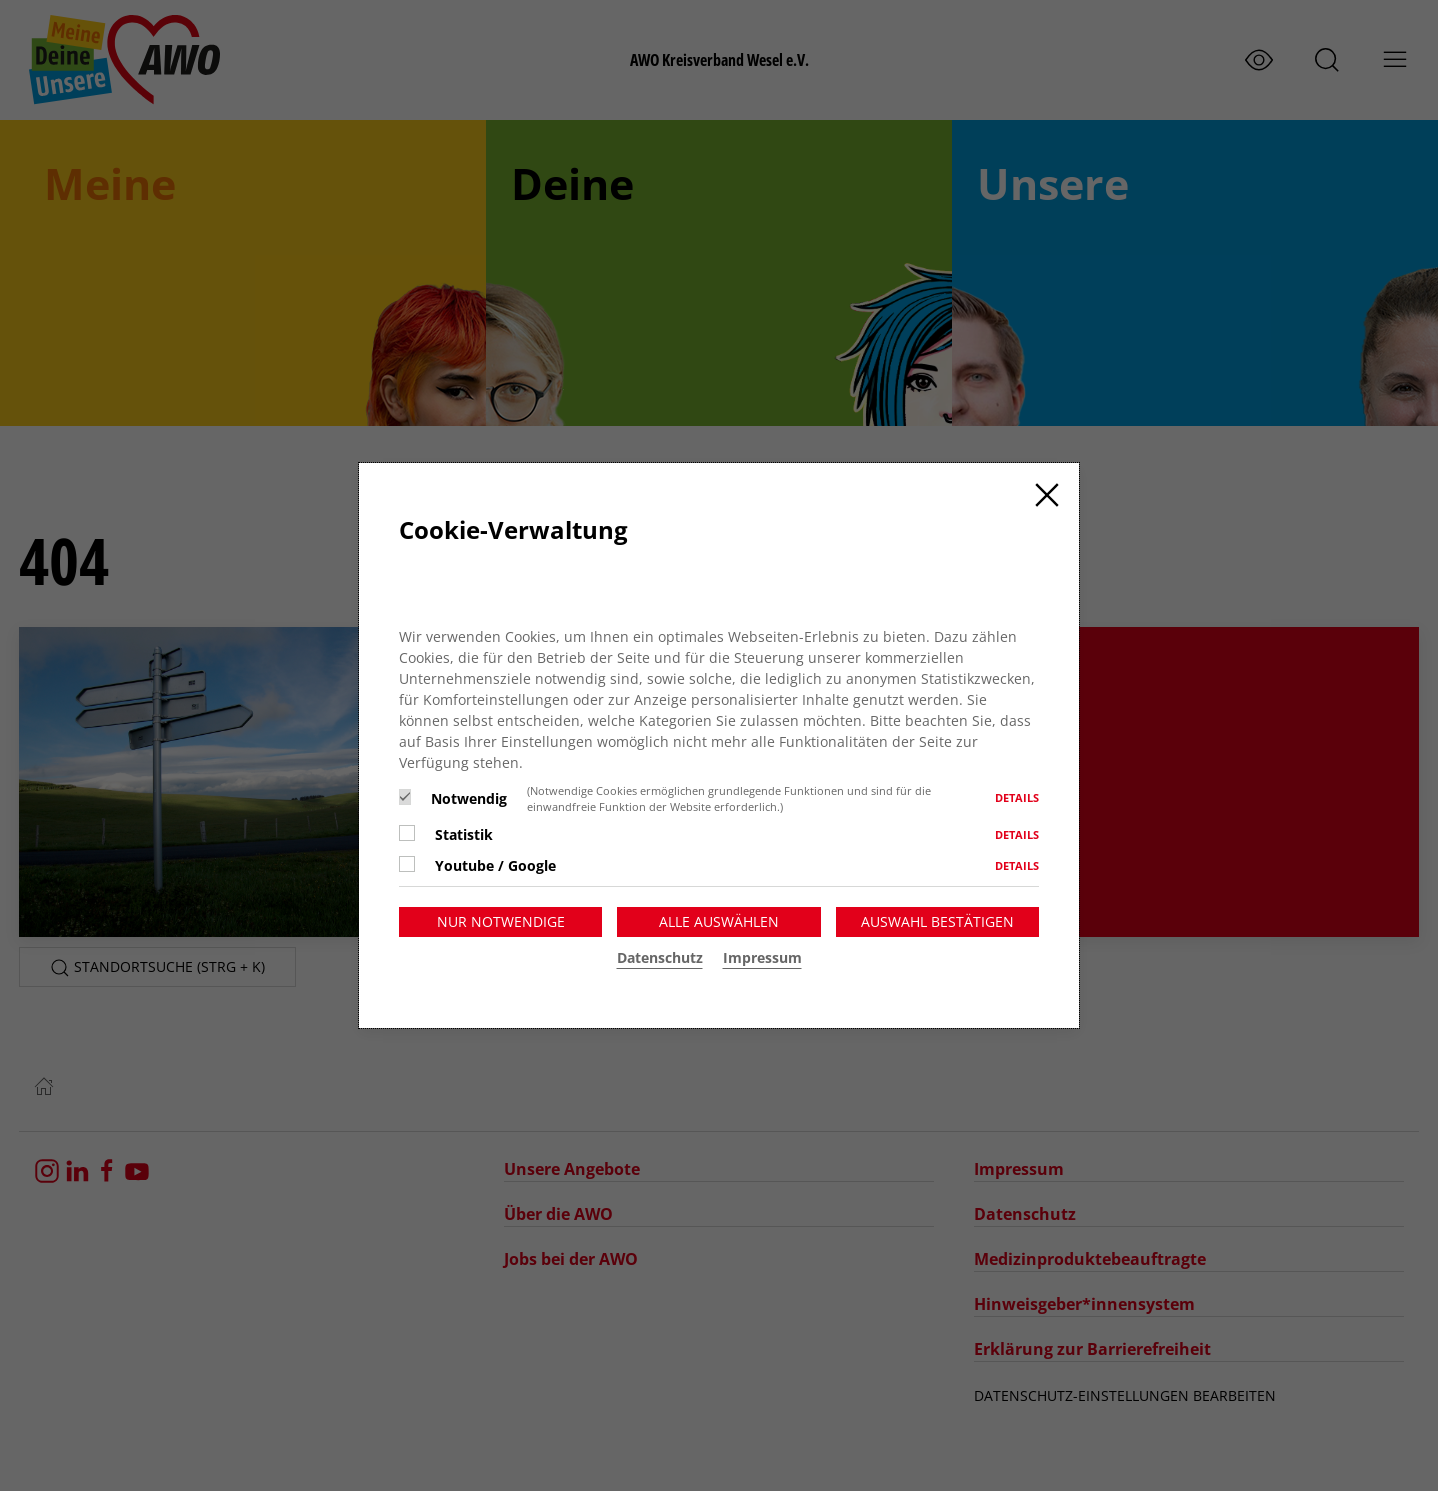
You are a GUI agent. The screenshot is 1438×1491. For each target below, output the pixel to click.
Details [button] (1017, 797)
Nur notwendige (501, 921)
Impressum (762, 957)
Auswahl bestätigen (937, 921)
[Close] (1047, 495)
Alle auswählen (719, 921)
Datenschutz (660, 957)
